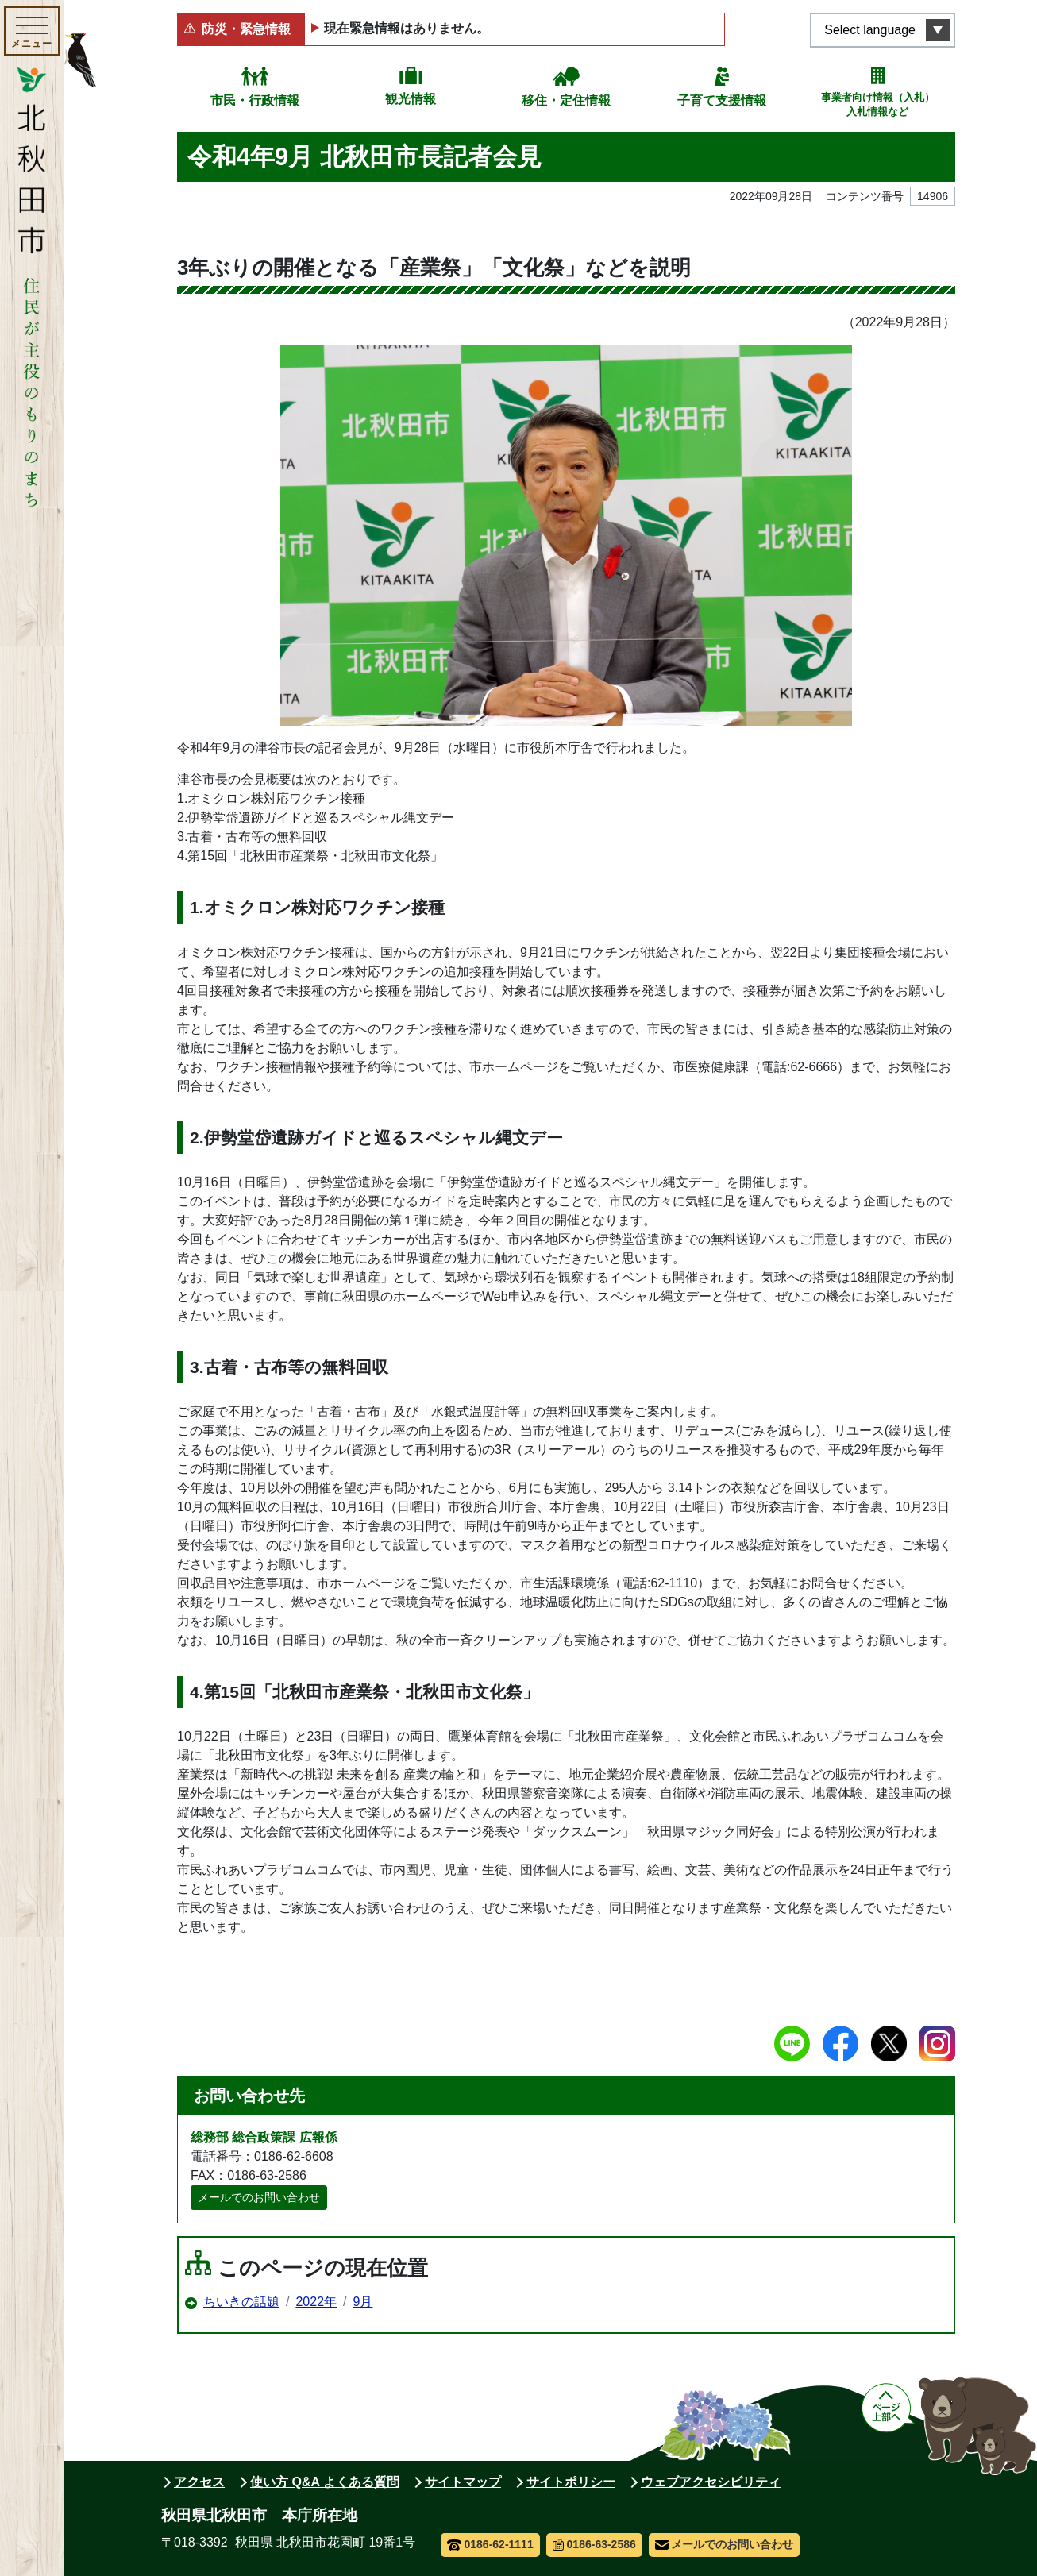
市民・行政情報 (254, 100)
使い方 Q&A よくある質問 (324, 2482)
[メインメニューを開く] (32, 31)
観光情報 (410, 99)
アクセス (199, 2482)
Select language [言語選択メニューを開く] (870, 30)
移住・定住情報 (566, 100)
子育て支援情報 (721, 100)
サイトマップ (463, 2482)
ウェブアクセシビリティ (711, 2482)
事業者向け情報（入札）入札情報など (878, 104)
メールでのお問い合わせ (259, 2197)
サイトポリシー (570, 2482)
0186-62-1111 (490, 2544)
